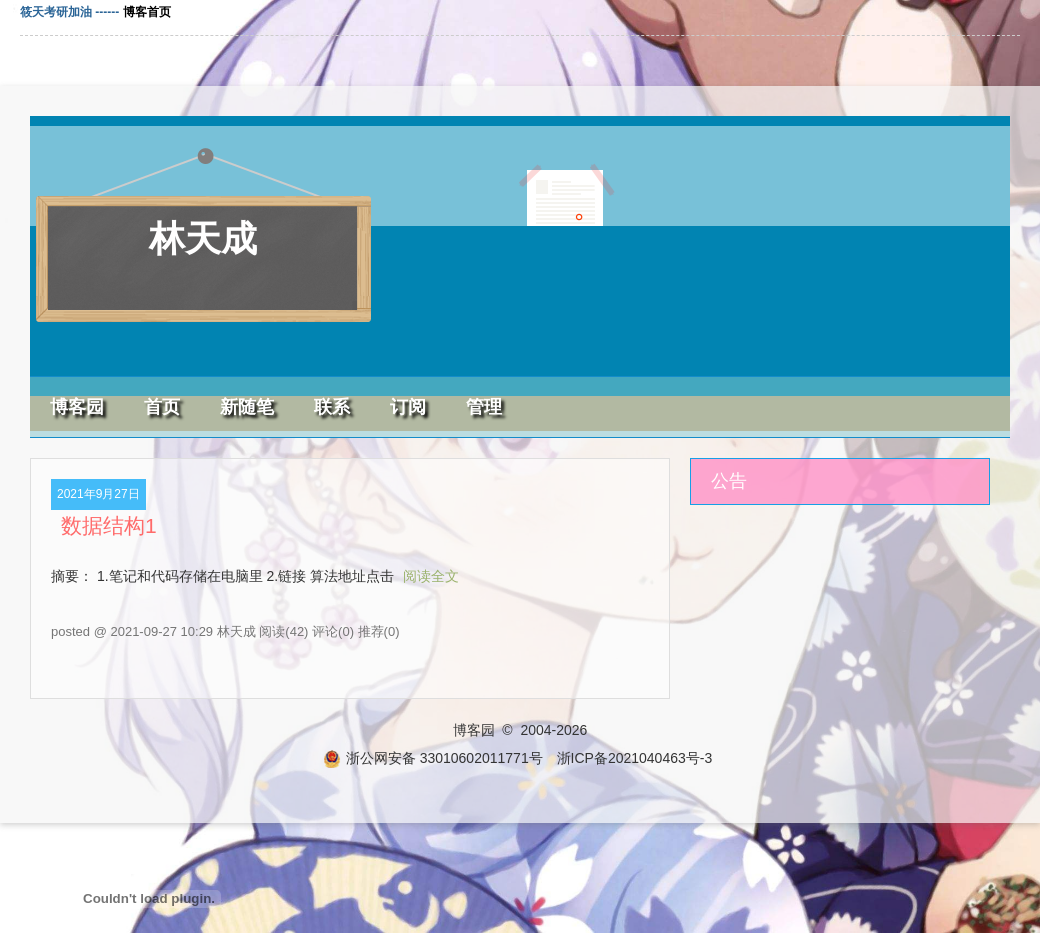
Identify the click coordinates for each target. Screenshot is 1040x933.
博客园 (77, 407)
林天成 (203, 238)
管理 (484, 407)
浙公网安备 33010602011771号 (433, 758)
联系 (332, 407)
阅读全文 (431, 576)
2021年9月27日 (98, 494)
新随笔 (247, 407)
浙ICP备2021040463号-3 (635, 758)
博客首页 (147, 12)
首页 (162, 407)
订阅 (408, 407)
